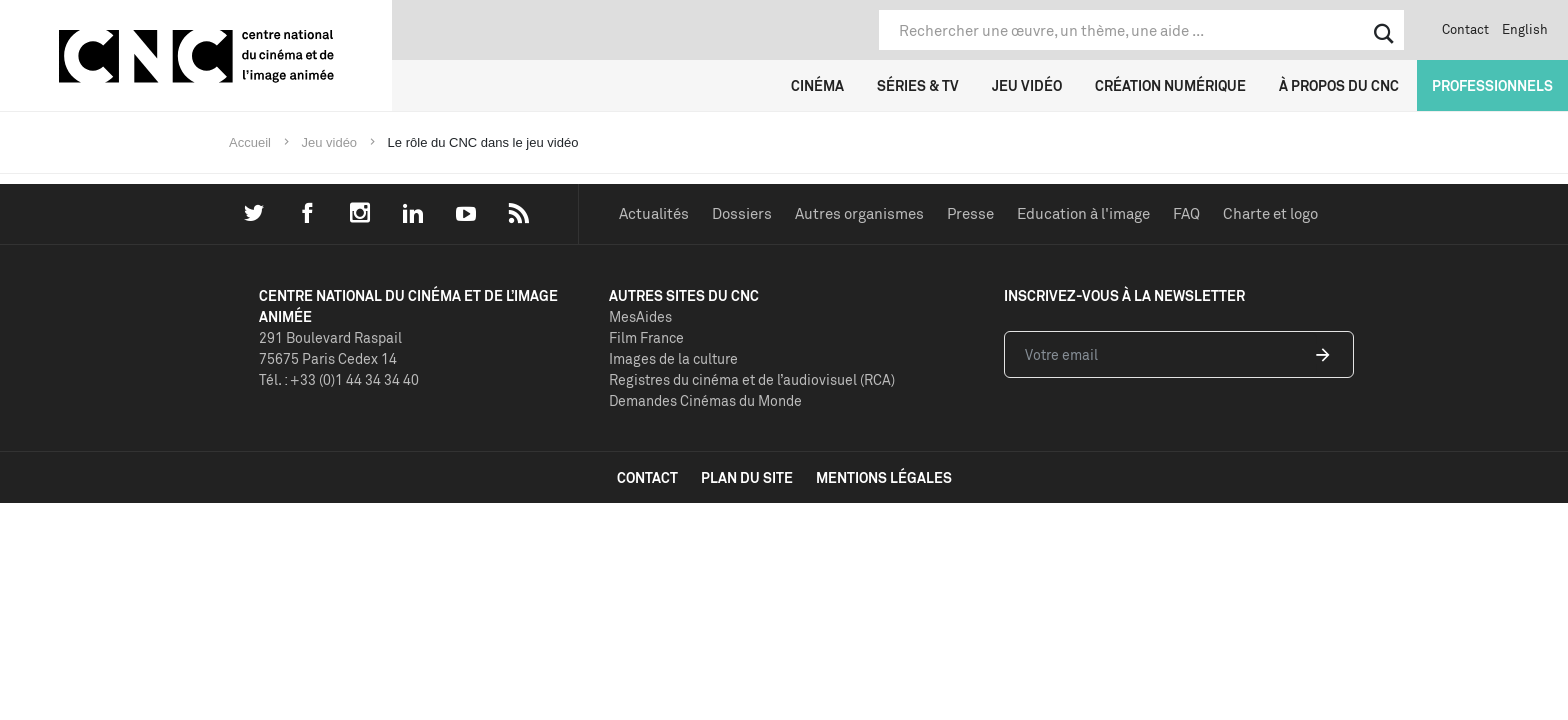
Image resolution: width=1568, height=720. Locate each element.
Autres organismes (859, 213)
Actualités (654, 213)
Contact (1465, 29)
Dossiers (742, 213)
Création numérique (1170, 85)
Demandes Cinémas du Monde (705, 400)
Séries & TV (918, 85)
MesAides (640, 316)
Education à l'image (1083, 213)
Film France (646, 337)
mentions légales (884, 477)
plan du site (747, 477)
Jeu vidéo (1027, 85)
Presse (970, 213)
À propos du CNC (1339, 85)
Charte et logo (1270, 213)
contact (647, 477)
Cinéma (817, 85)
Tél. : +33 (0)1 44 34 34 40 (339, 379)
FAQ (1186, 213)
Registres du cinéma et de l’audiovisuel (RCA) (752, 379)
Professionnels (1492, 85)
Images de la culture (673, 358)
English (1525, 29)
